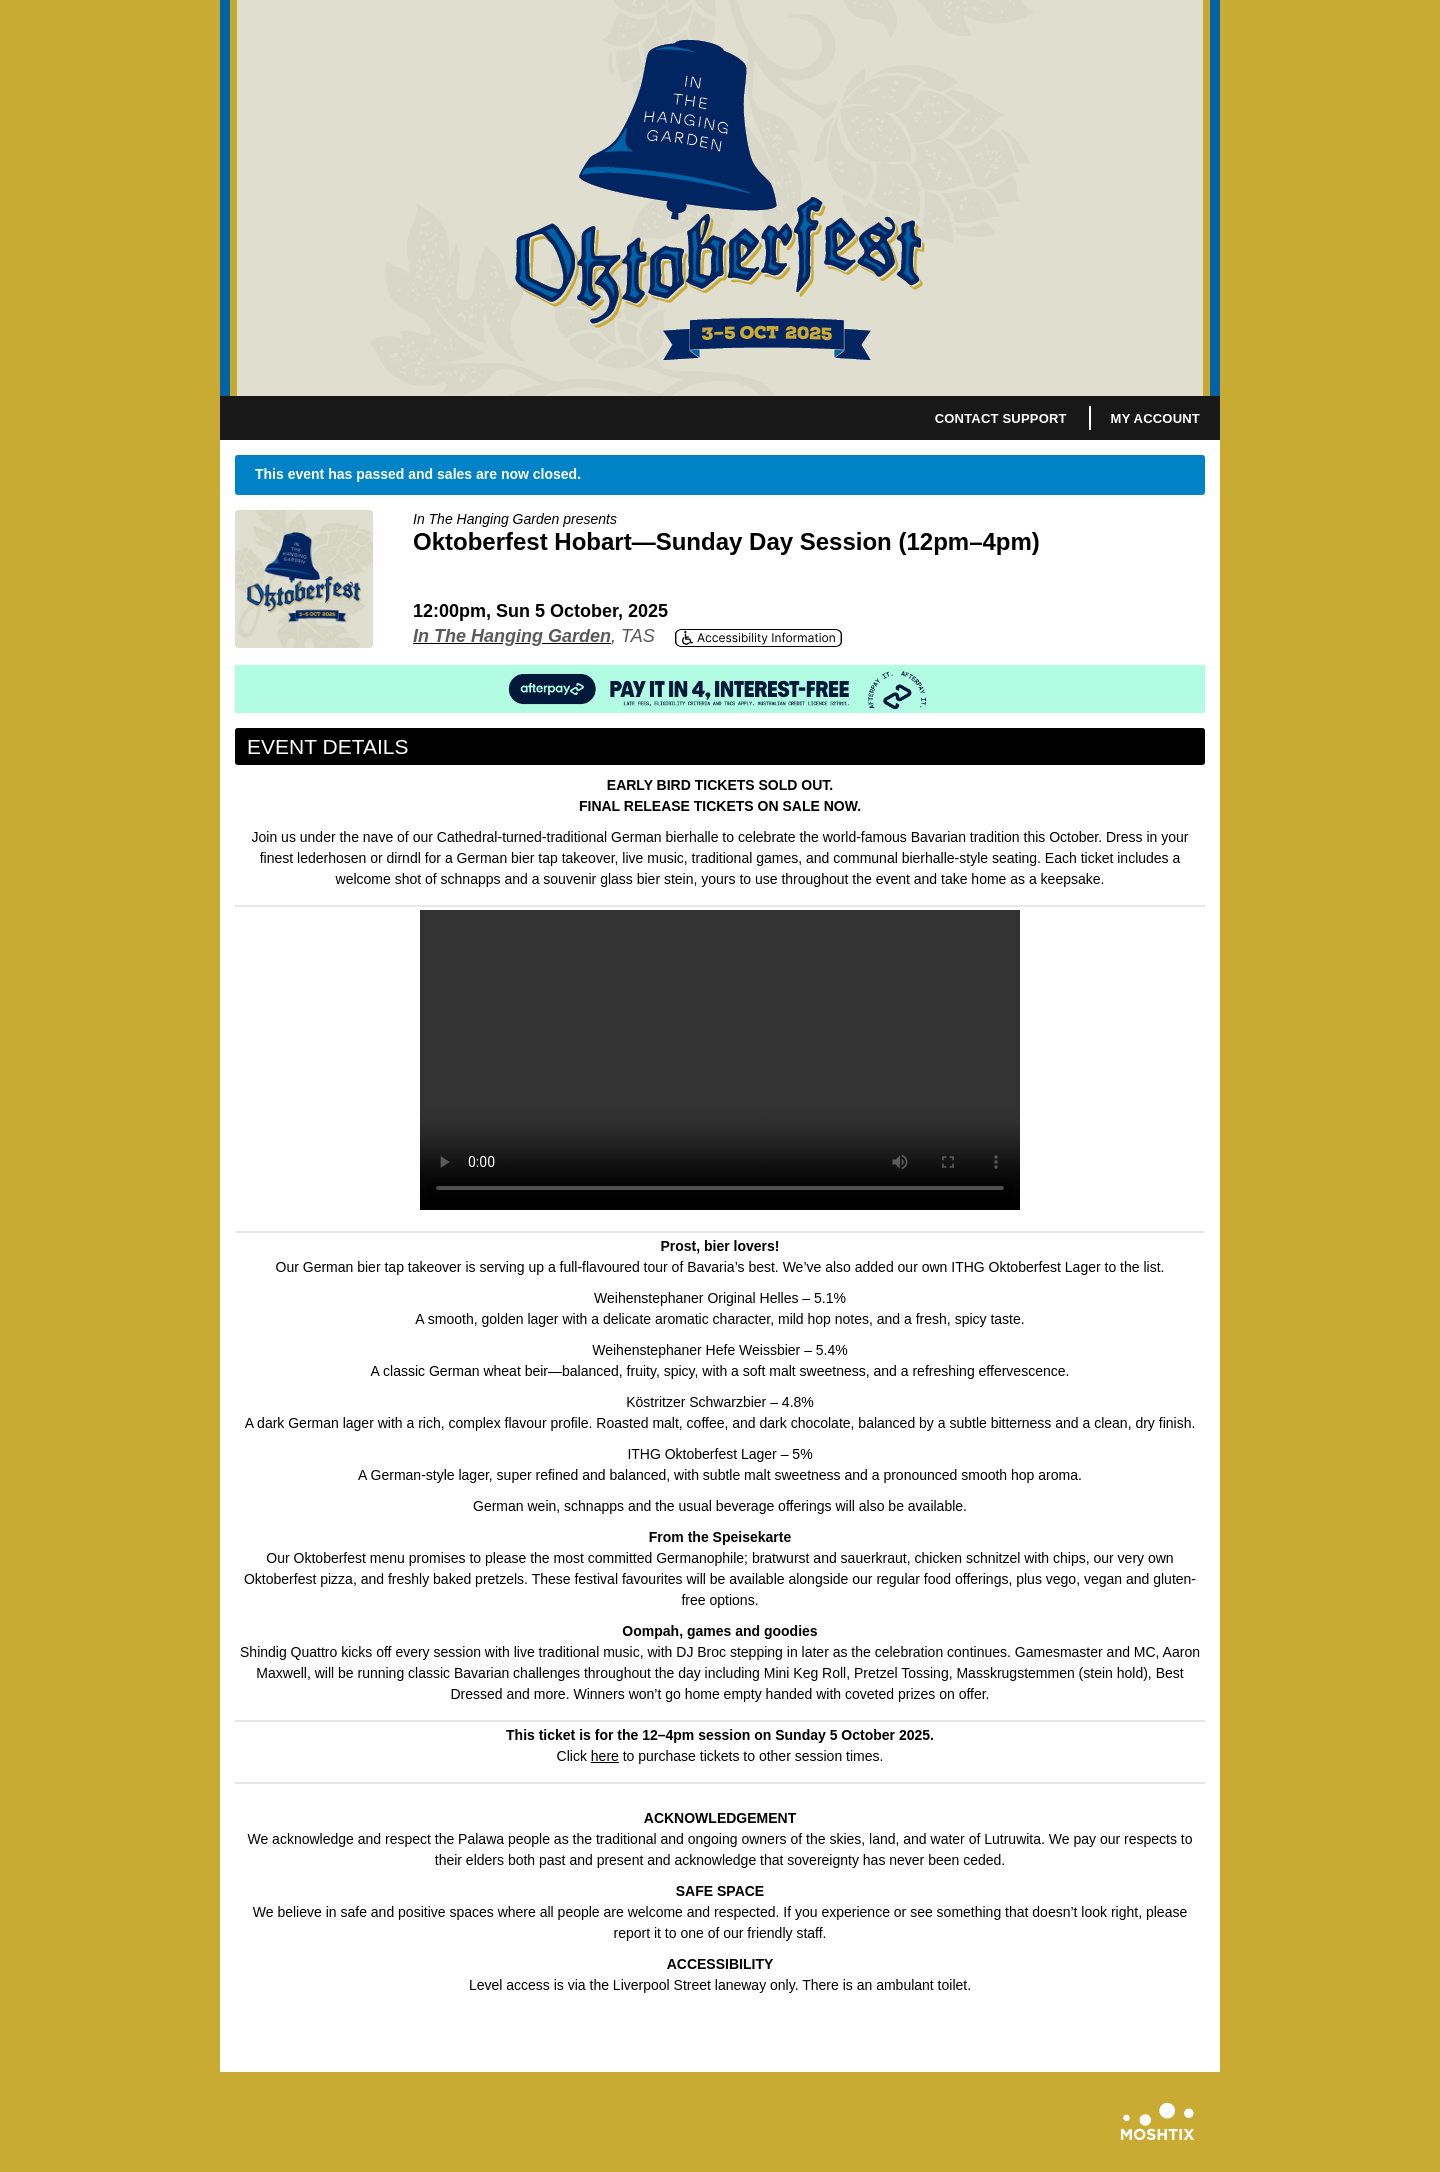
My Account (1155, 418)
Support (1034, 418)
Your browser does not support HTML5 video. (720, 1060)
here (605, 1756)
